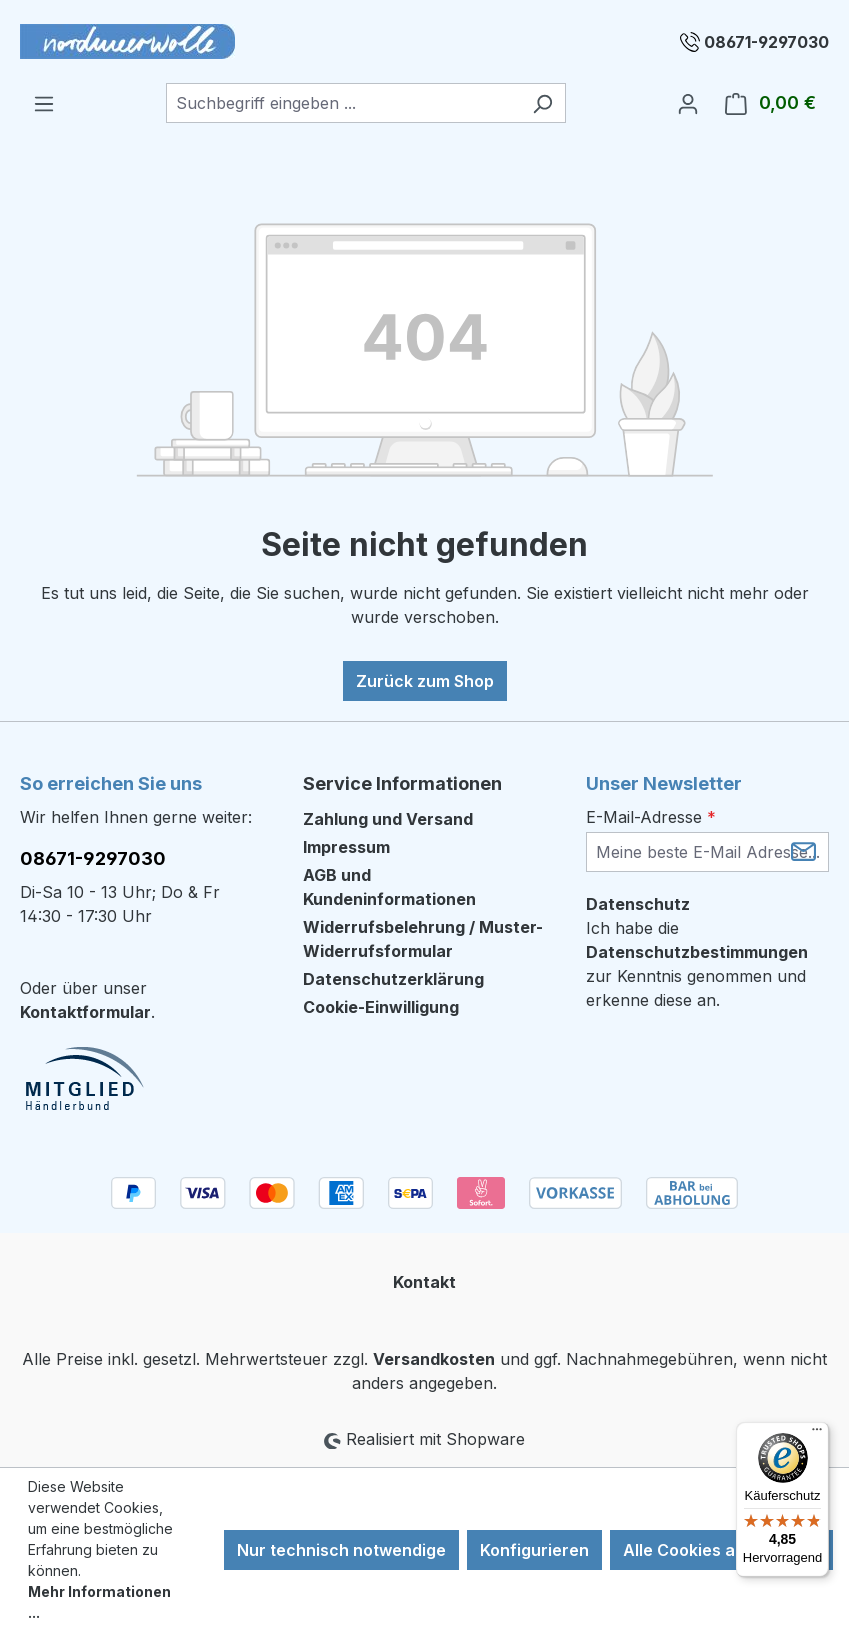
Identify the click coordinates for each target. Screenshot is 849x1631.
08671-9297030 (766, 42)
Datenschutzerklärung (393, 979)
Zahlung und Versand (388, 819)
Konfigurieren (534, 1550)
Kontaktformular (85, 1012)
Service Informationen (402, 783)
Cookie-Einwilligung (381, 1007)
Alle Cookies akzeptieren (721, 1550)
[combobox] (343, 103)
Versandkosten (434, 1359)
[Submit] (803, 850)
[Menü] (44, 103)
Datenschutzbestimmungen (697, 952)
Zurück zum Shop (425, 681)
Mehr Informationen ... (99, 1602)
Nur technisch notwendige (341, 1550)
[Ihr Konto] (688, 103)
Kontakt (424, 1282)
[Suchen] (542, 103)
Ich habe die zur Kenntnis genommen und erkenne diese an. (697, 964)
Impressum (346, 847)
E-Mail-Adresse (651, 817)
